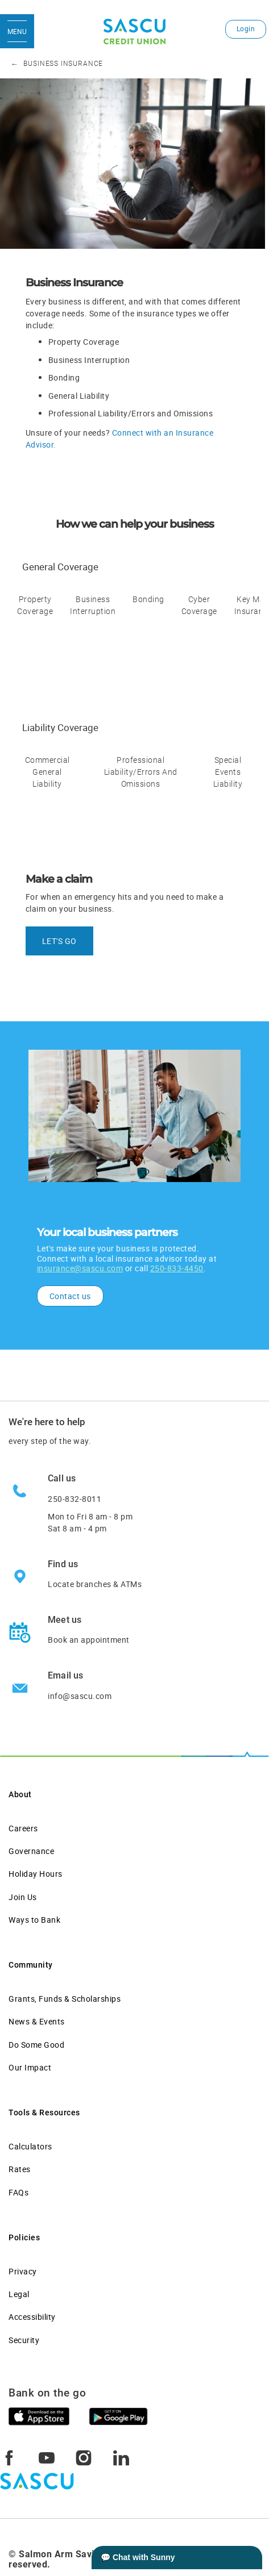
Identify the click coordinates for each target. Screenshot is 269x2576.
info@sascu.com (79, 1695)
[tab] (35, 624)
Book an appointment (89, 1639)
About (20, 1794)
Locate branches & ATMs (95, 1584)
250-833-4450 (177, 1268)
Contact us (70, 1296)
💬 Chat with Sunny (138, 2557)
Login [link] (246, 29)
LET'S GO (59, 941)
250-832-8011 (74, 1498)
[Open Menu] (17, 31)
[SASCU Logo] (134, 31)
